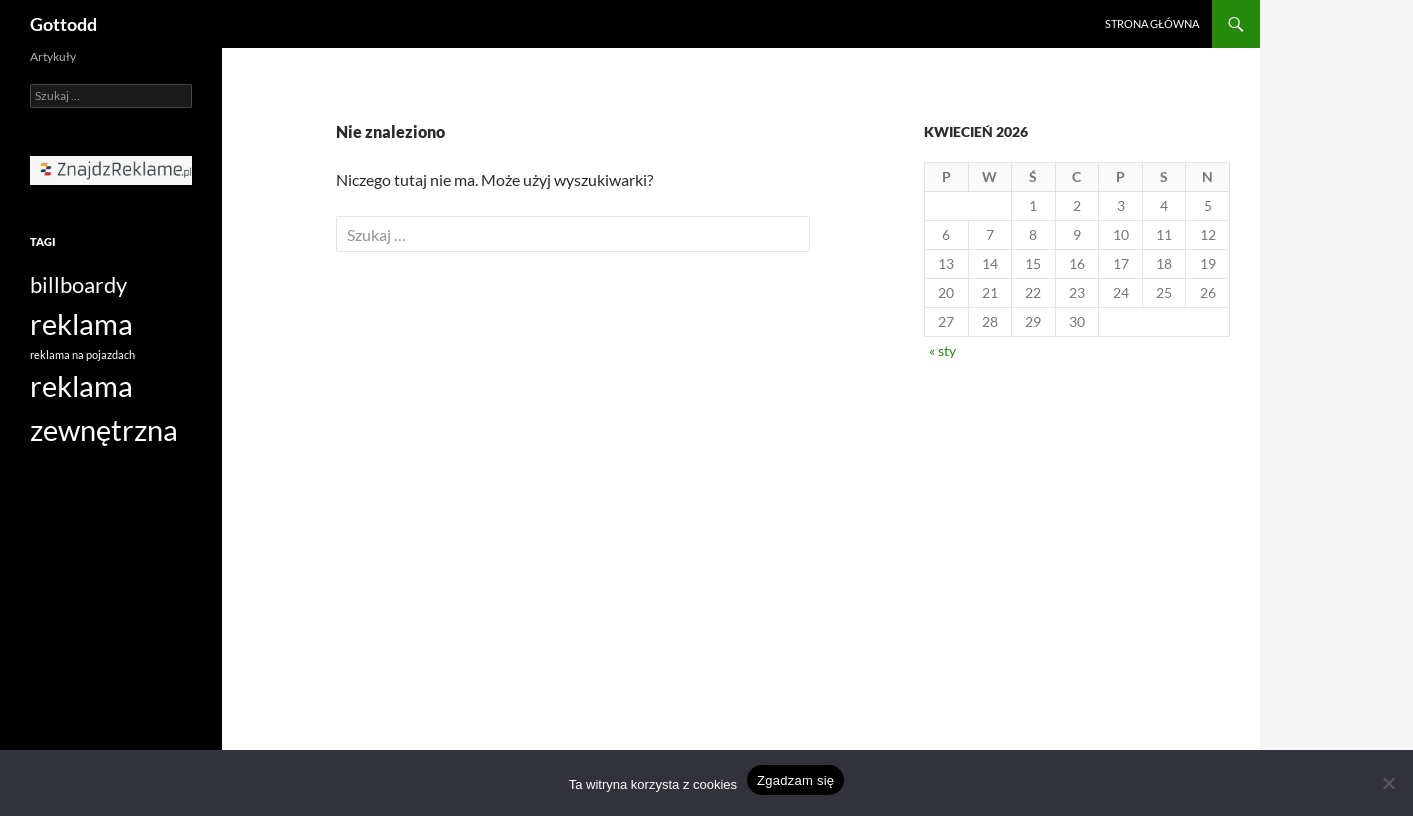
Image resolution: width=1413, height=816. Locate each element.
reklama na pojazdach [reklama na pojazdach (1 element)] (82, 354)
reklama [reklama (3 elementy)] (81, 323)
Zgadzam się (795, 780)
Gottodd (63, 24)
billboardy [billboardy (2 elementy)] (78, 284)
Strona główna (1152, 23)
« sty (942, 350)
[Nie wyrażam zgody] (1388, 783)
